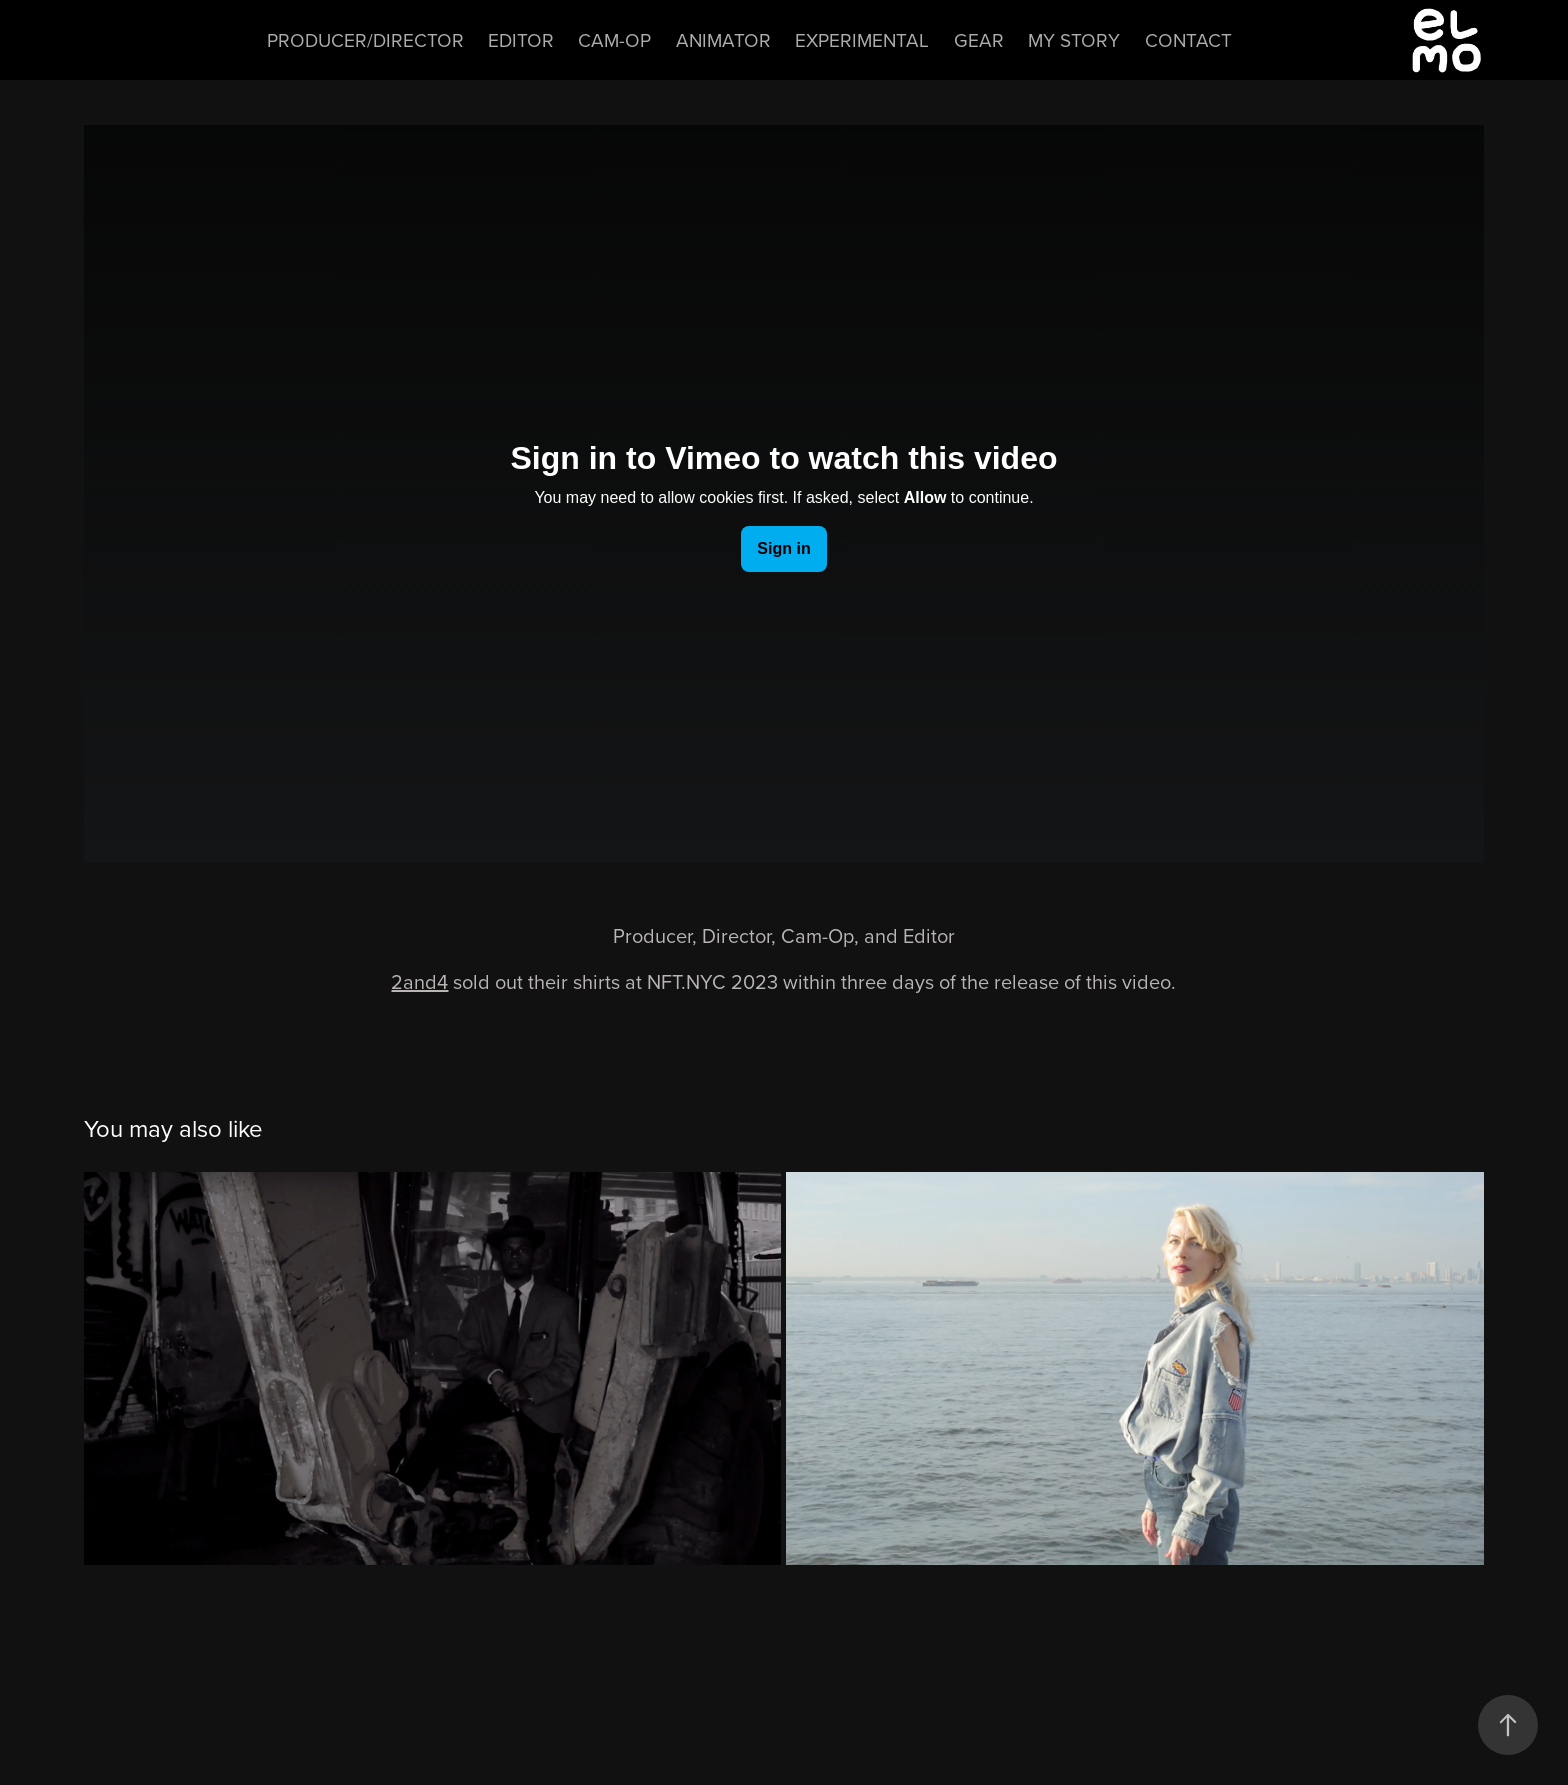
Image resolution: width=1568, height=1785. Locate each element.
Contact (1188, 39)
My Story (1074, 39)
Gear (979, 39)
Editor (521, 39)
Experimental (862, 39)
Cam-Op (614, 39)
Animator (723, 39)
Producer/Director (365, 39)
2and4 (419, 981)
